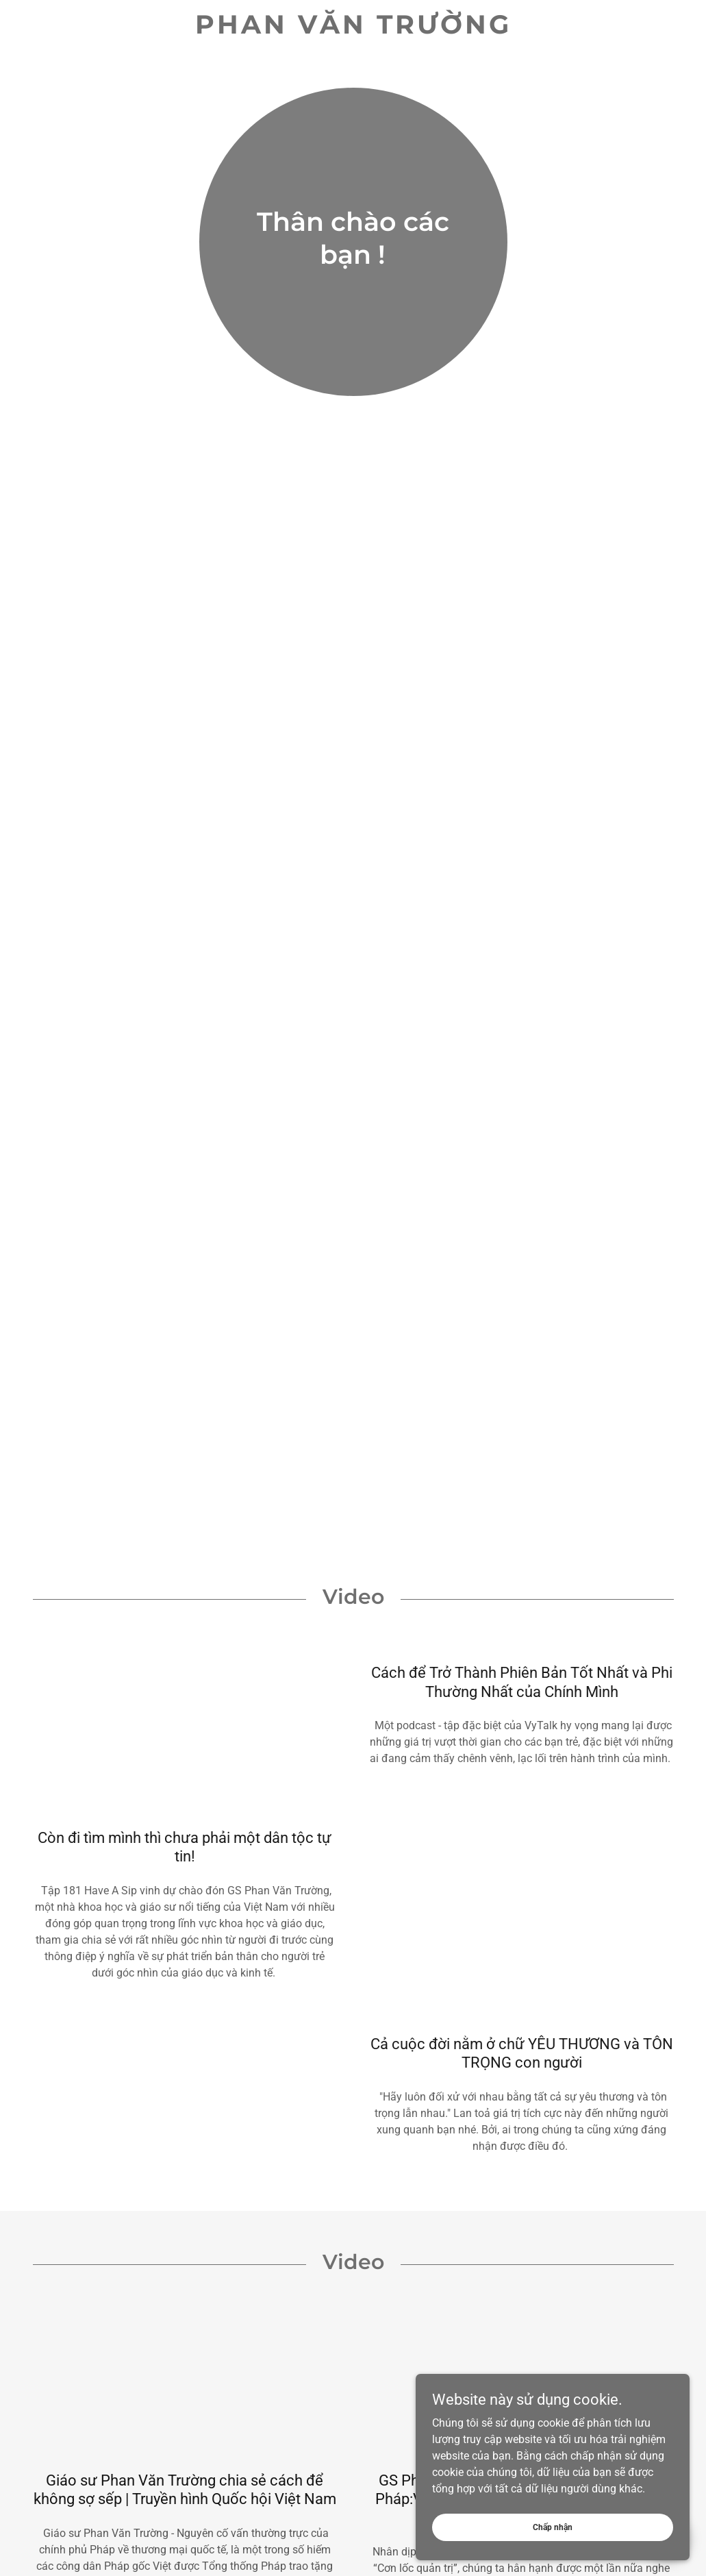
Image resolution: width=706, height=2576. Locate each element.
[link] (353, 29)
